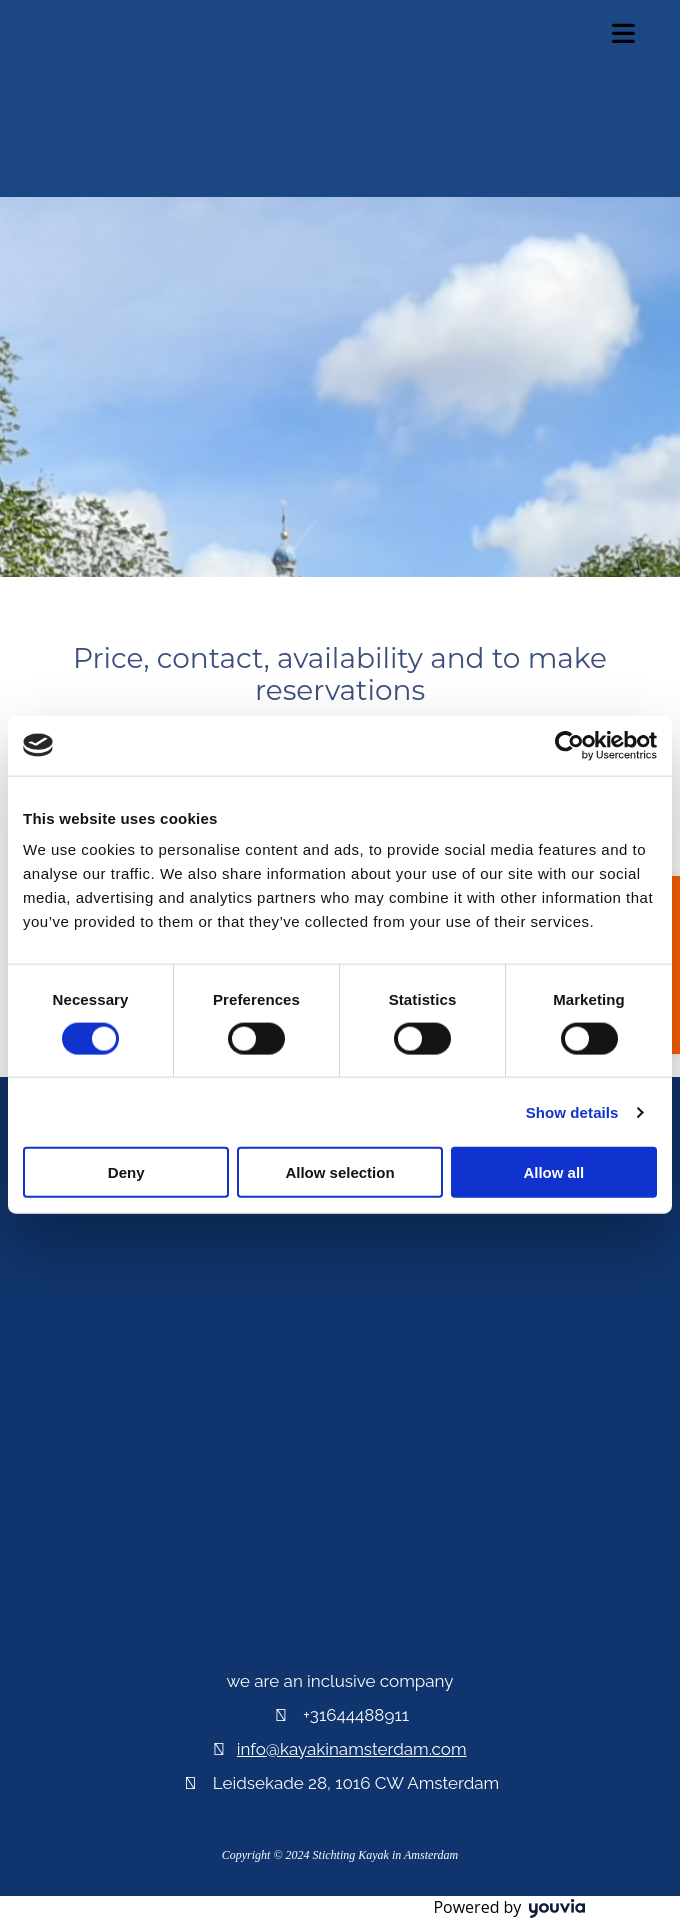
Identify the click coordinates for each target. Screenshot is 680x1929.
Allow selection (339, 1172)
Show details (572, 1111)
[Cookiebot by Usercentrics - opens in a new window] (569, 745)
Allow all (553, 1172)
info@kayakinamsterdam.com (352, 1749)
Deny (126, 1172)
